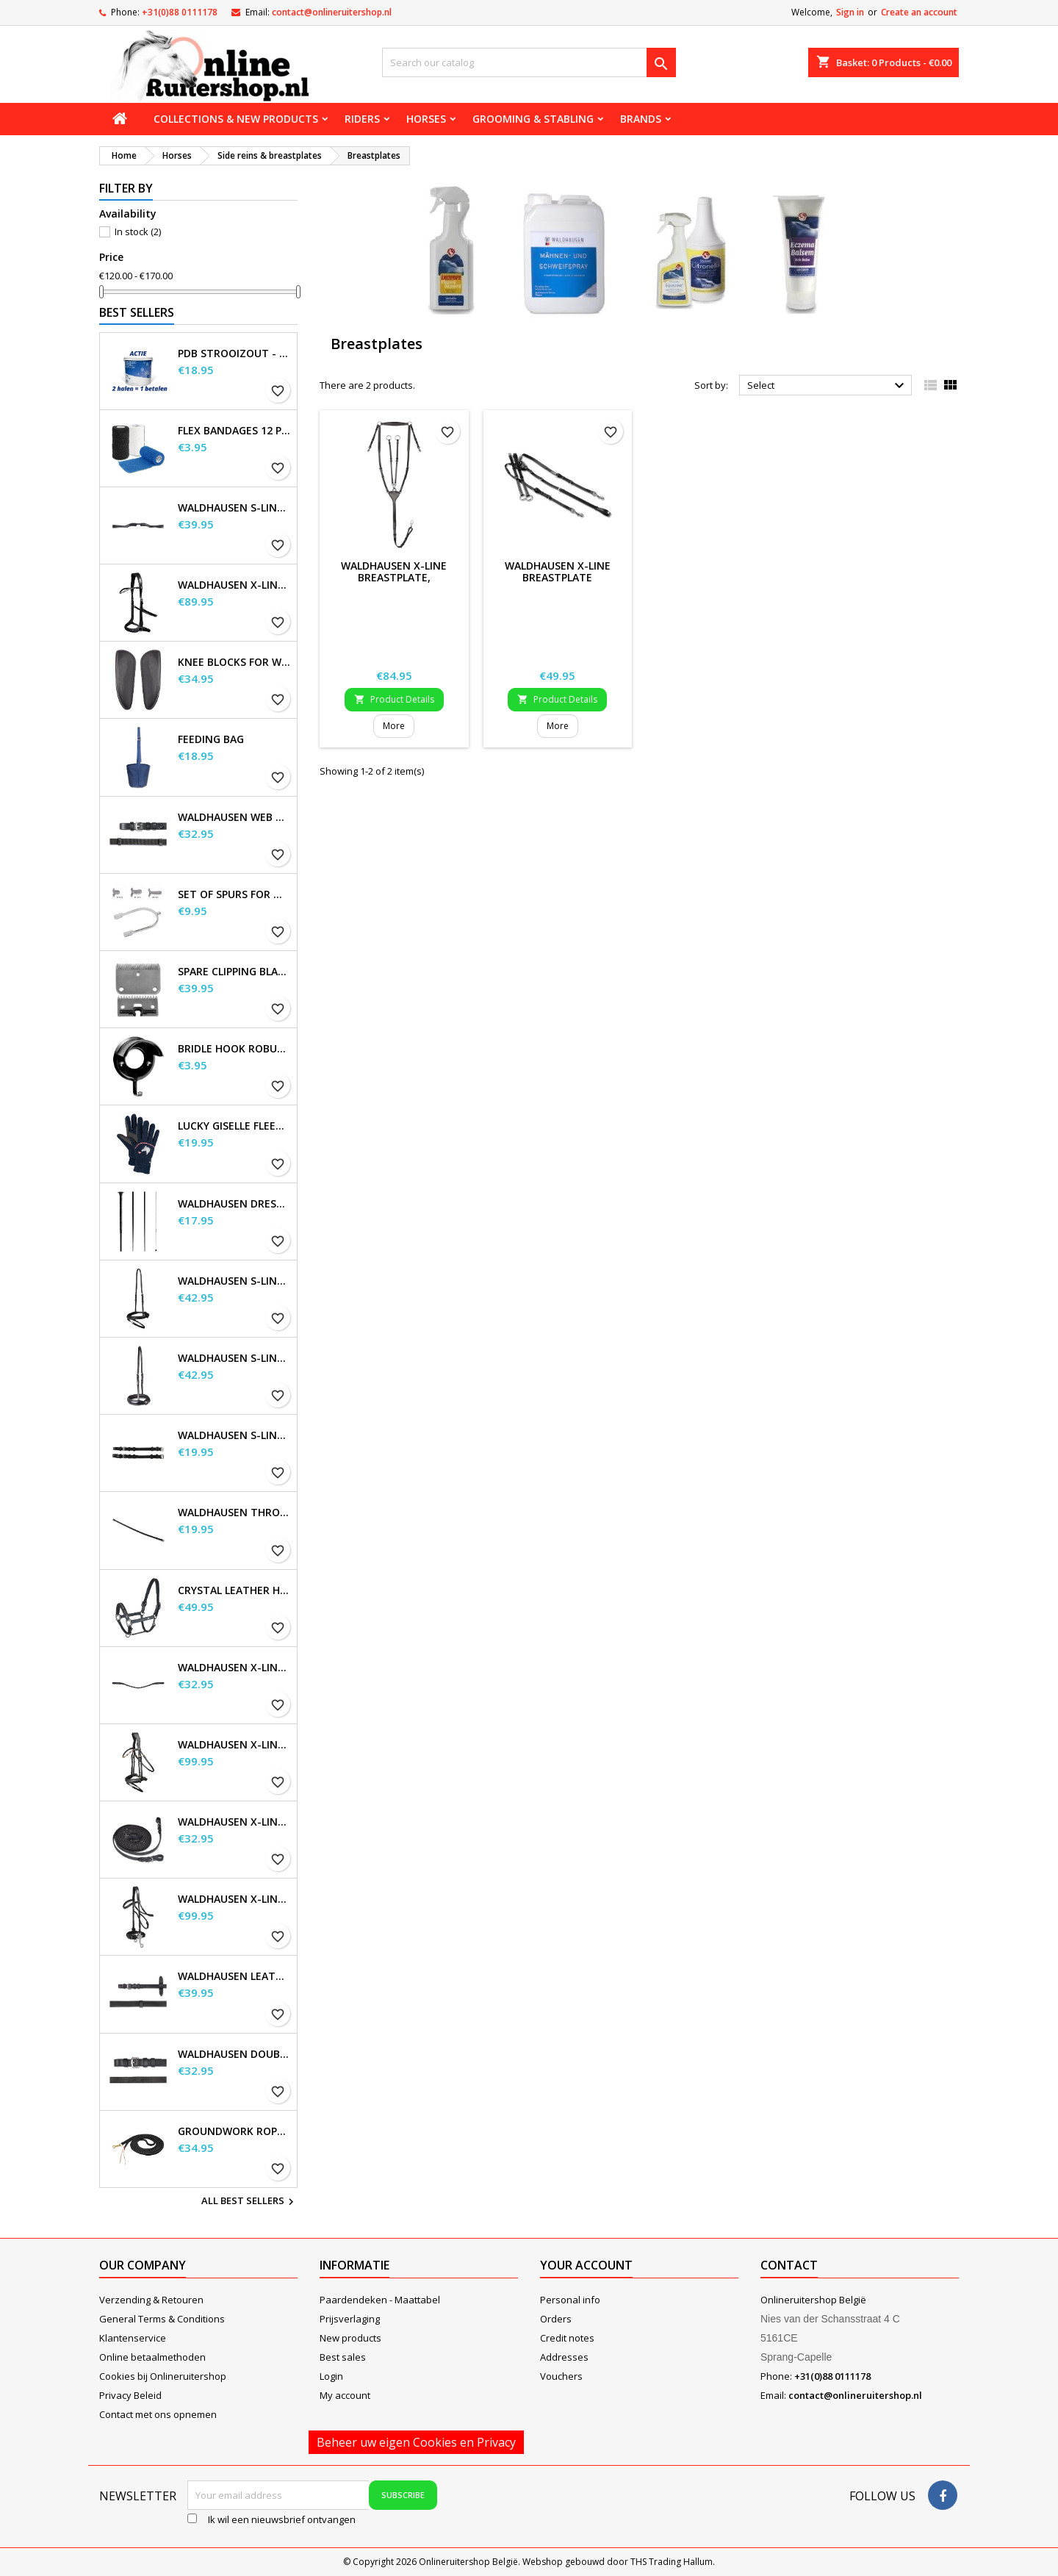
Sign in (850, 12)
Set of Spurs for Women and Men (234, 894)
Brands (640, 119)
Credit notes (567, 2337)
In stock (138, 231)
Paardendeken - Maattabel (380, 2299)
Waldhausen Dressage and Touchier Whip (234, 1204)
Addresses (564, 2357)
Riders (362, 119)
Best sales (343, 2357)
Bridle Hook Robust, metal (234, 1049)
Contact (789, 2265)
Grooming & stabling (533, 119)
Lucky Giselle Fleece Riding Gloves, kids (234, 1126)
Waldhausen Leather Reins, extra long (234, 1976)
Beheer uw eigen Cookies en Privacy (416, 2442)
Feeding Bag (211, 739)
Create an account (919, 12)
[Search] (529, 62)
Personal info (570, 2299)
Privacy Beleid (130, 2395)
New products (350, 2337)
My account (345, 2395)
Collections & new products (236, 119)
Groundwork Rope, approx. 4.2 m (234, 2131)
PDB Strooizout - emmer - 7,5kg (234, 353)
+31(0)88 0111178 (179, 12)
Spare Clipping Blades (234, 971)
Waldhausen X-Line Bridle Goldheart (234, 1745)
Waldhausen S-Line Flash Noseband (234, 1281)
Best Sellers (136, 312)
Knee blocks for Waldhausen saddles (234, 662)
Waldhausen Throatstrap (234, 1512)
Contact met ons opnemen (158, 2414)
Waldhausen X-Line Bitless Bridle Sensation (234, 585)
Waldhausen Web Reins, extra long (234, 817)
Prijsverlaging (350, 2318)
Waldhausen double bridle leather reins (234, 2054)
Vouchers (561, 2376)
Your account (586, 2265)
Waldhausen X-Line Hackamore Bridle (234, 1899)
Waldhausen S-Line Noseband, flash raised (234, 1358)
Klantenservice (132, 2337)
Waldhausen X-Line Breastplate (558, 571)
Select (827, 386)
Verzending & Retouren (151, 2299)
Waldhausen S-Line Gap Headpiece (234, 508)
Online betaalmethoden (152, 2357)
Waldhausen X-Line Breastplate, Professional (394, 577)
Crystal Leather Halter (234, 1590)
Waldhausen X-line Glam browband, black (234, 1667)
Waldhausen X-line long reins (234, 1822)
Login (331, 2376)
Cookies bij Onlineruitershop (162, 2376)
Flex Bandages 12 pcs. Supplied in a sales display (234, 431)
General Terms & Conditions (162, 2318)
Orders (556, 2318)
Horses (426, 119)
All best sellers (249, 2202)
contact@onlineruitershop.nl (332, 12)
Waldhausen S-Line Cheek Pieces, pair (234, 1435)
